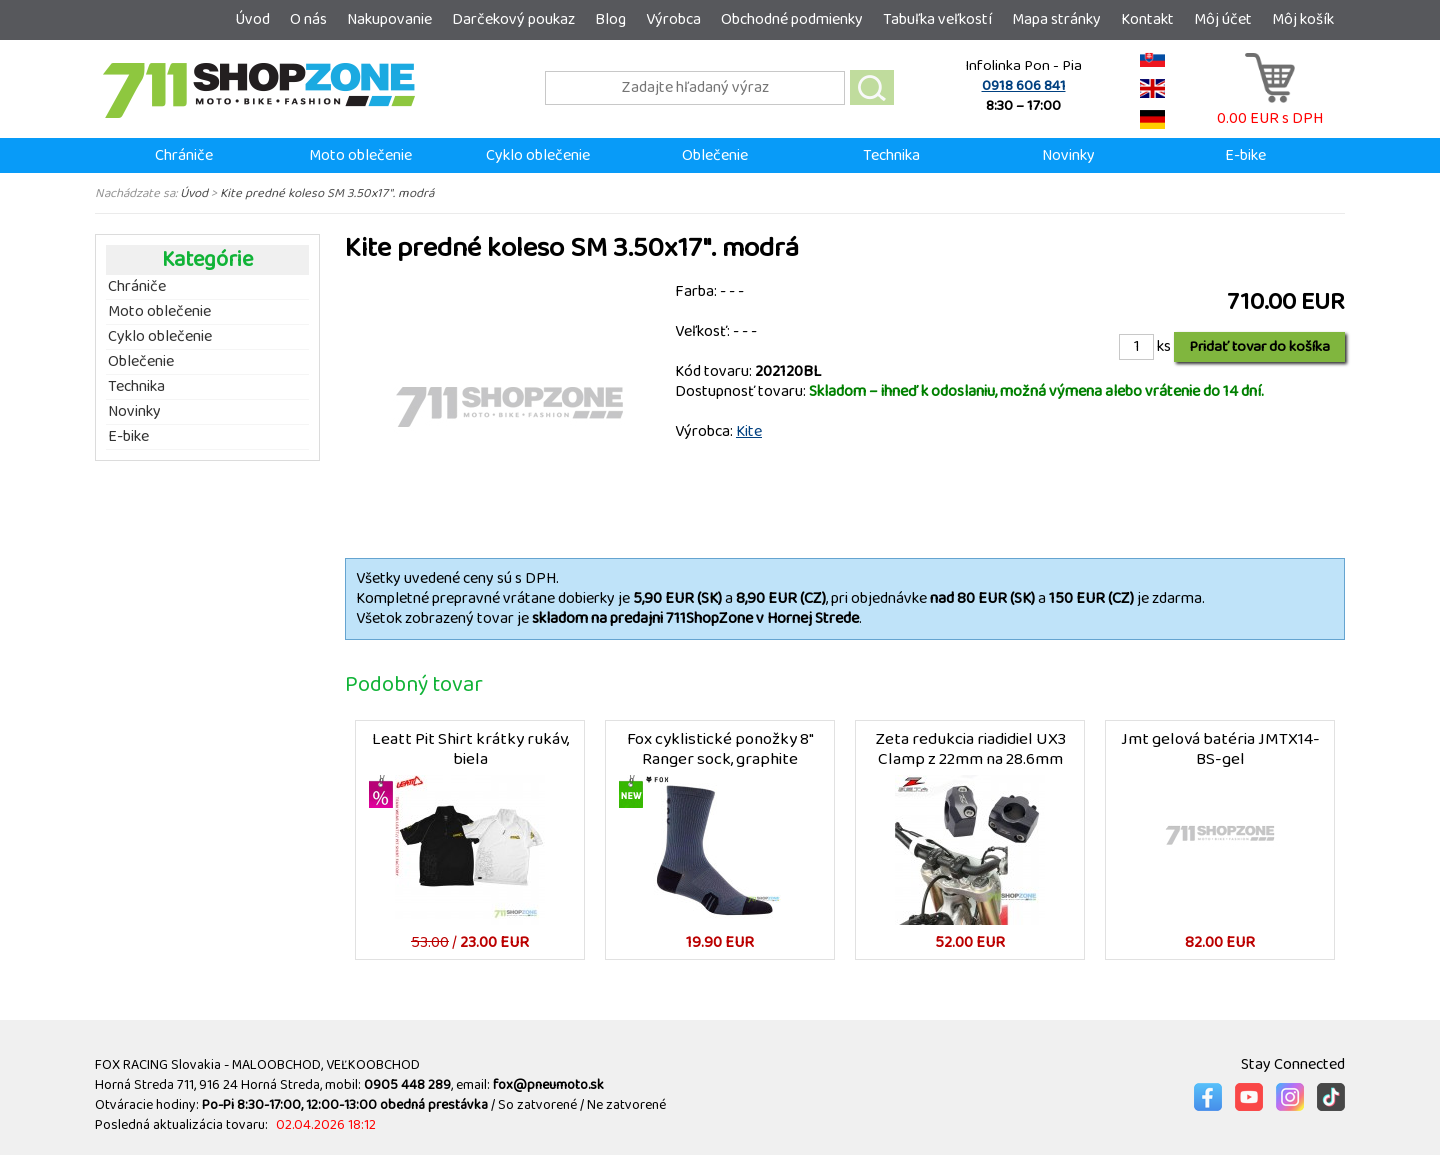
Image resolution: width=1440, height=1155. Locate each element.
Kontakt (1147, 19)
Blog (610, 19)
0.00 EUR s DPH (1270, 108)
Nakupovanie (389, 19)
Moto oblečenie (360, 155)
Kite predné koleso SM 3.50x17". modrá (327, 193)
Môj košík (1303, 19)
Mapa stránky (1056, 19)
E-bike (1245, 155)
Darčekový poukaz (513, 19)
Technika (891, 155)
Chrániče (184, 155)
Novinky (1068, 155)
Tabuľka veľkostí (937, 19)
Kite (749, 431)
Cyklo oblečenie (538, 155)
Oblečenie (715, 155)
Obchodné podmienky (792, 19)
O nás (308, 19)
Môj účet (1223, 19)
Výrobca (673, 19)
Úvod (252, 19)
